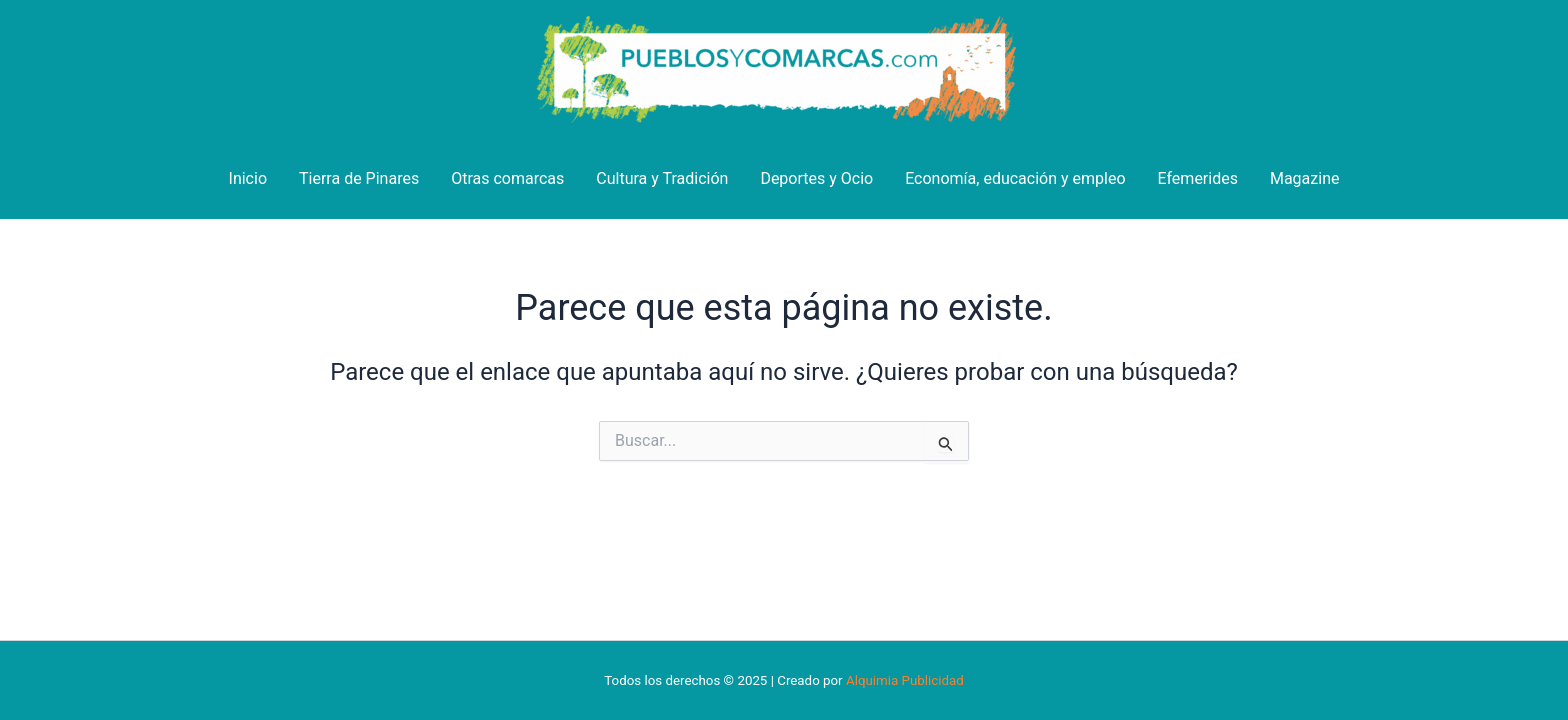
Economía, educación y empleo (1015, 178)
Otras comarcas (507, 178)
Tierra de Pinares (359, 178)
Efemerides (1198, 178)
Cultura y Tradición (662, 178)
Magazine (1305, 178)
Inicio (248, 178)
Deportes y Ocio (816, 178)
